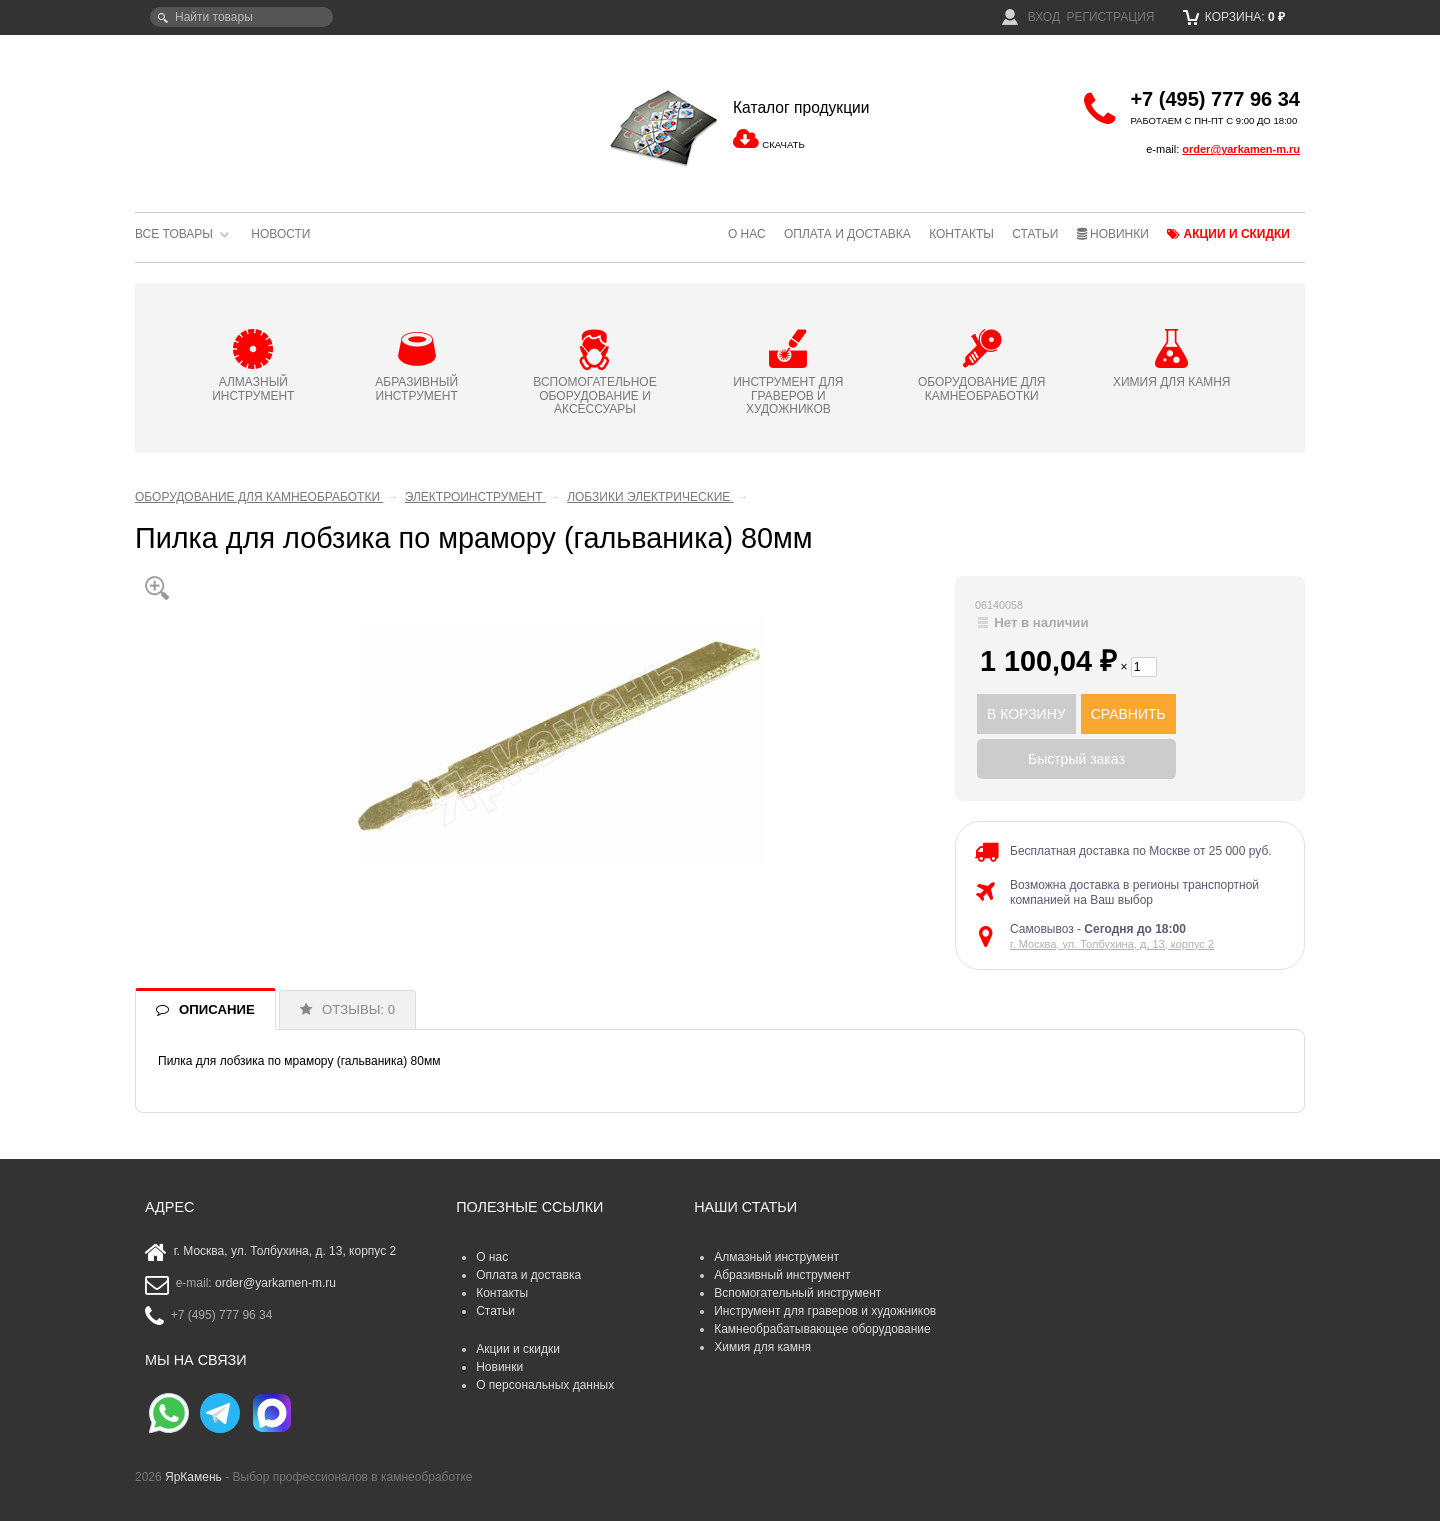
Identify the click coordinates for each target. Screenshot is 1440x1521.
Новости (280, 234)
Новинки (1113, 234)
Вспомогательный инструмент (797, 1293)
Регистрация (1110, 17)
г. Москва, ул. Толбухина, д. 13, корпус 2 (1112, 944)
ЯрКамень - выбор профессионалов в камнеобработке (270, 115)
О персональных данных (545, 1385)
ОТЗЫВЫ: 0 (358, 1009)
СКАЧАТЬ (783, 144)
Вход (1031, 17)
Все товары (174, 234)
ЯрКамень (193, 1477)
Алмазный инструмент (776, 1257)
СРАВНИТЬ (1128, 714)
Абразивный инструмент (782, 1275)
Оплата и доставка (847, 234)
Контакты (961, 234)
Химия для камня (762, 1347)
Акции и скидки (1228, 234)
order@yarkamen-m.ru (1241, 149)
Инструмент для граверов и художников (825, 1311)
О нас (747, 234)
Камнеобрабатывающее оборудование (822, 1329)
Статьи (1035, 234)
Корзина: (1234, 17)
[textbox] (241, 17)
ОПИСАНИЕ (217, 1009)
